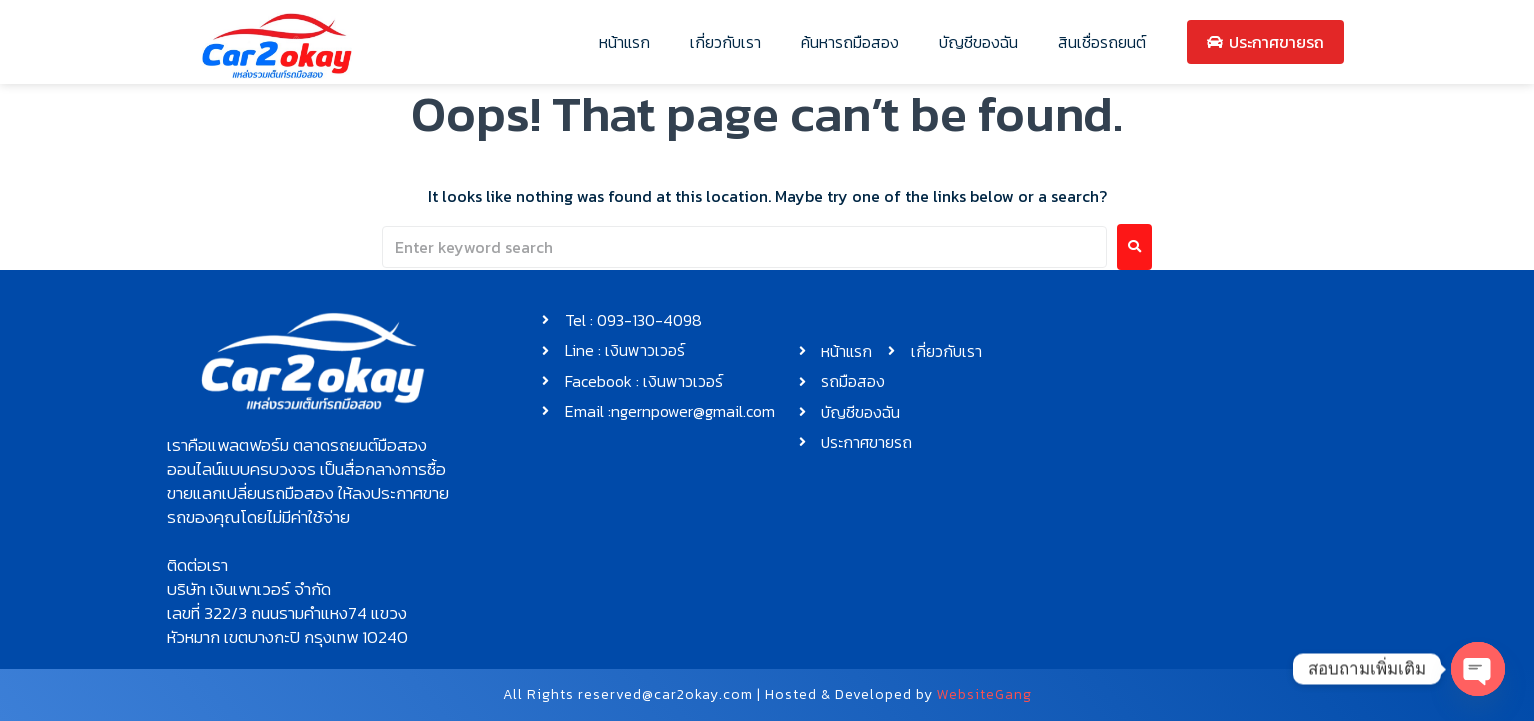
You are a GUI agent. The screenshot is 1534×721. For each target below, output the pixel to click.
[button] (313, 481)
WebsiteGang (984, 694)
